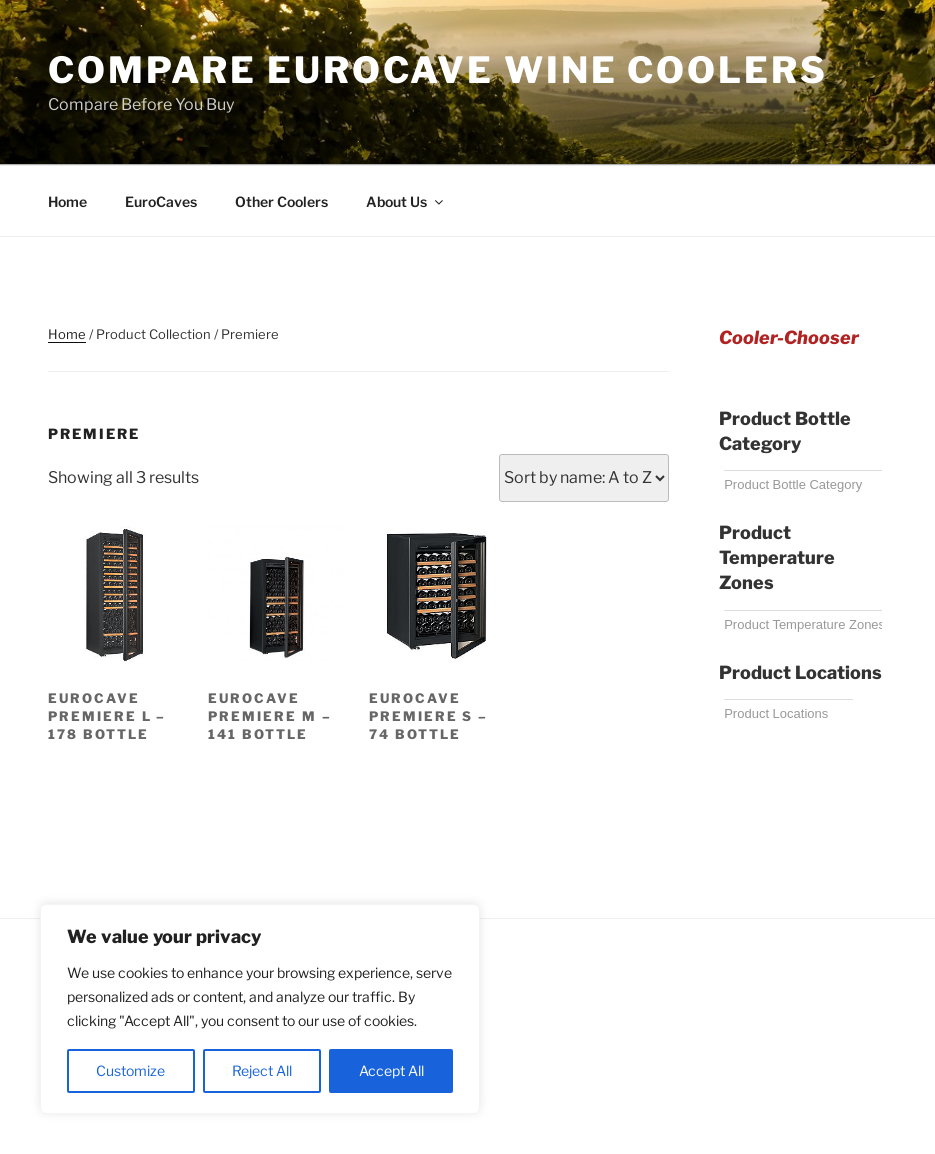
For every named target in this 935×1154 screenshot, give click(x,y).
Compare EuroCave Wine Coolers (438, 70)
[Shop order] (584, 478)
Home (67, 201)
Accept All (391, 1070)
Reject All (262, 1070)
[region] (260, 1009)
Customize (130, 1070)
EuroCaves (161, 201)
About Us (406, 201)
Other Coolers (281, 201)
